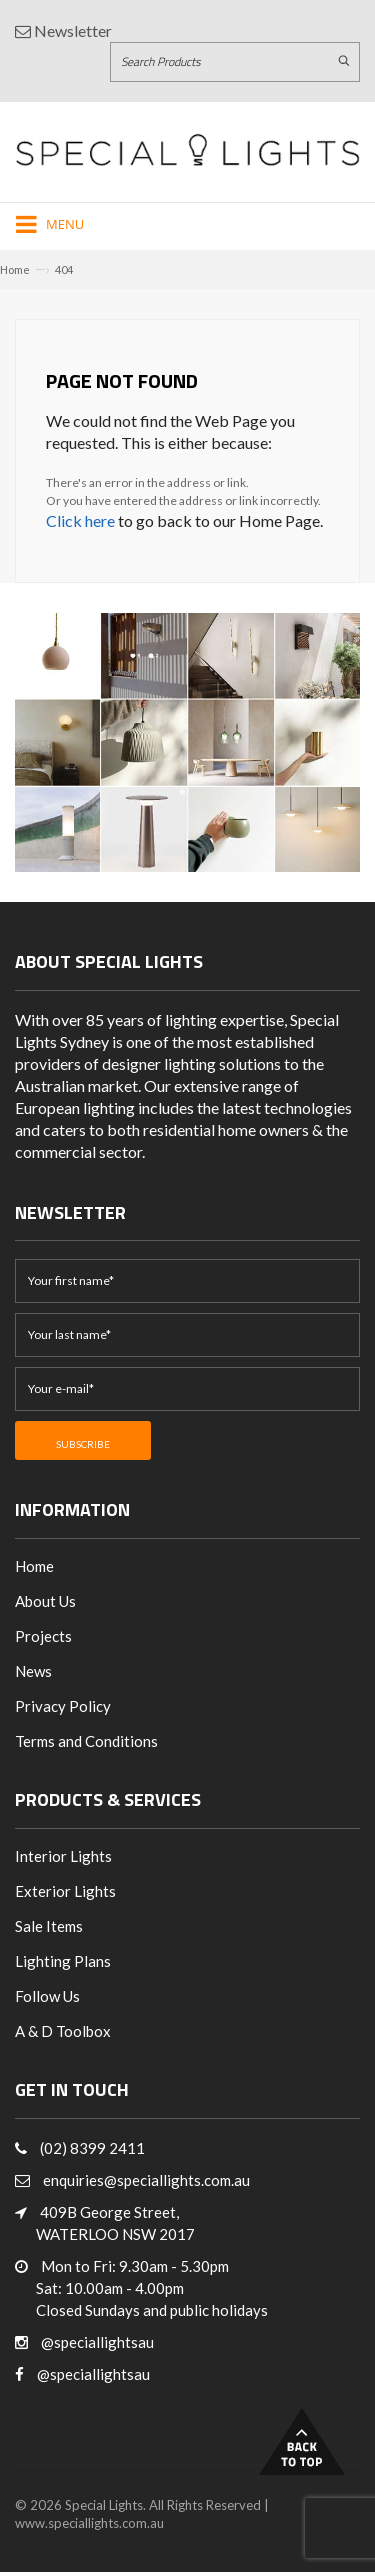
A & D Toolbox (63, 2031)
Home (15, 269)
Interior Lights (63, 1856)
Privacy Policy (63, 1706)
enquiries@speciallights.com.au (146, 2180)
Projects (43, 1636)
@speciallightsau (97, 2342)
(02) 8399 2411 (92, 2148)
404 (64, 269)
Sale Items (49, 1926)
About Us (45, 1601)
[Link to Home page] (187, 149)
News (33, 1671)
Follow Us (47, 1996)
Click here (80, 520)
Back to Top (302, 2441)
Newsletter (63, 30)
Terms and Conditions (86, 1741)
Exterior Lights (65, 1891)
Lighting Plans (63, 1961)
